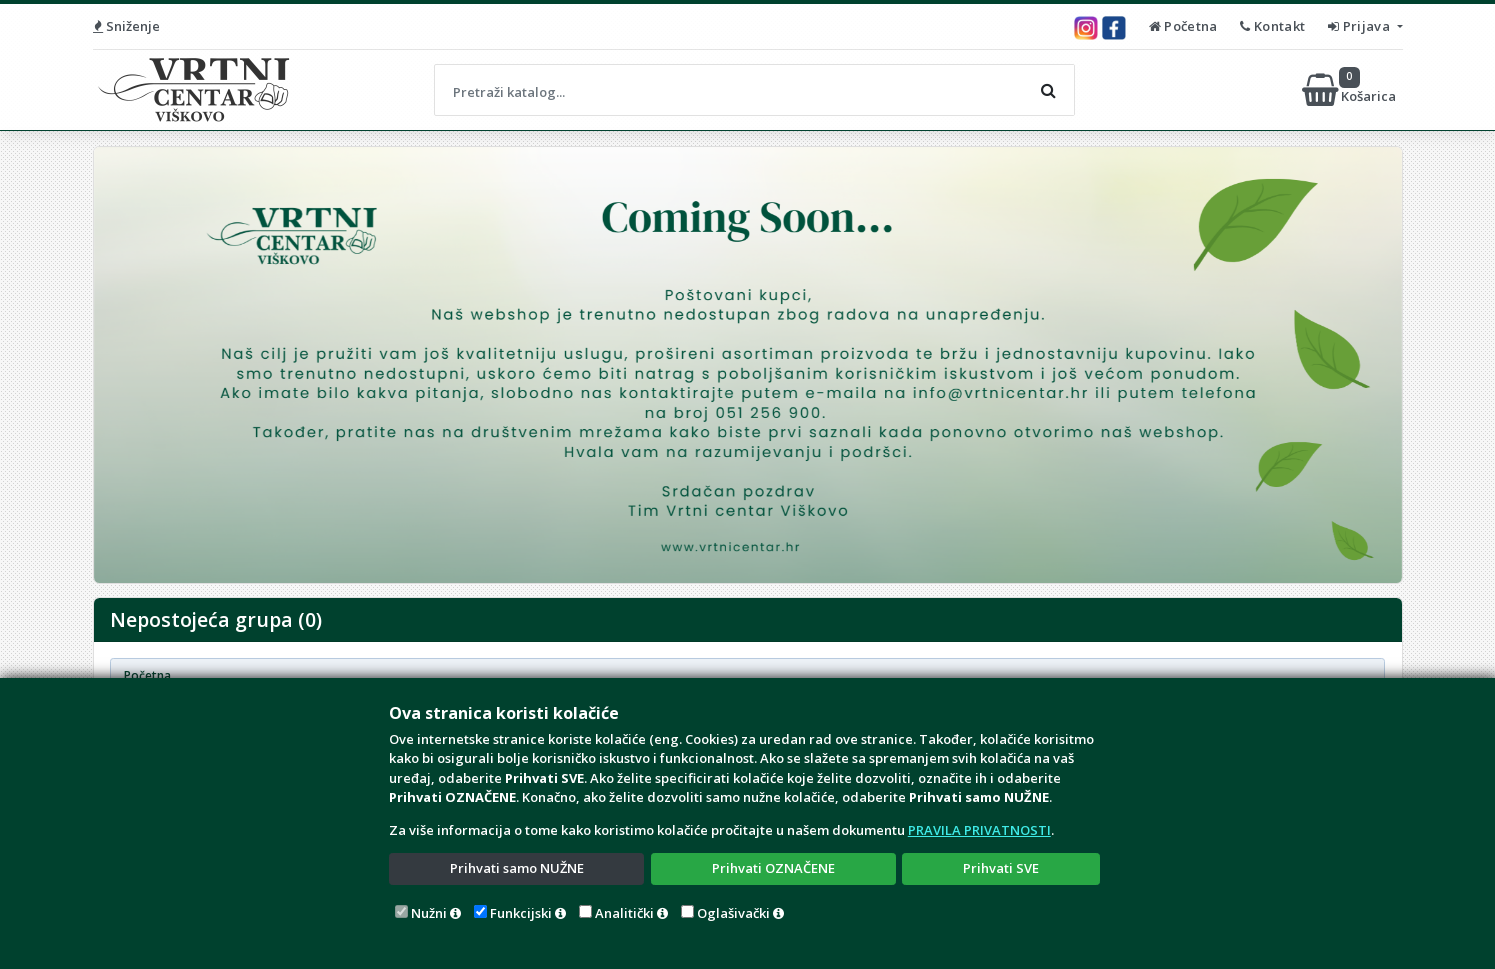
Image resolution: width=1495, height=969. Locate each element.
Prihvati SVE (1001, 868)
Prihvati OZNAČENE (773, 868)
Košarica (1350, 90)
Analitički (624, 913)
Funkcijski (521, 913)
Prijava (1360, 26)
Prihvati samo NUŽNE (517, 868)
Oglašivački (733, 913)
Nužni (429, 913)
